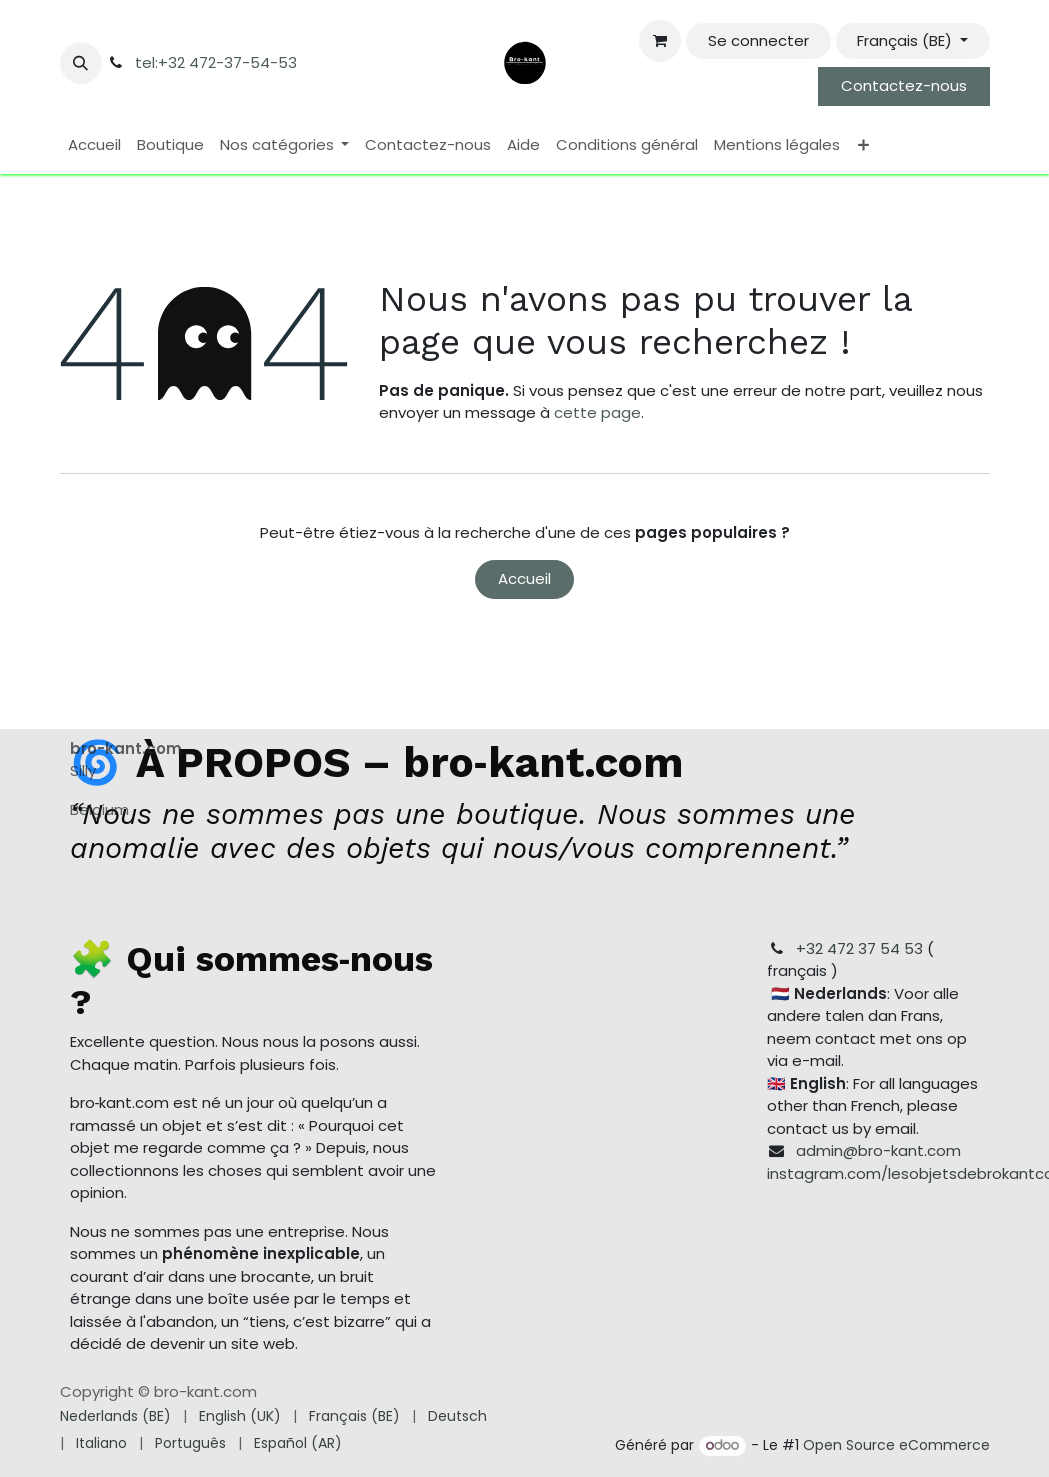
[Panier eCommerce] (660, 41)
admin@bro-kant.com (878, 1150)
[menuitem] (94, 145)
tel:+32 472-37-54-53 (216, 62)
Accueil (524, 578)
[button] (81, 63)
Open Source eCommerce (896, 1445)
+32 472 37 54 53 (859, 948)
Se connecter (758, 40)
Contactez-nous (904, 85)
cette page (597, 412)
